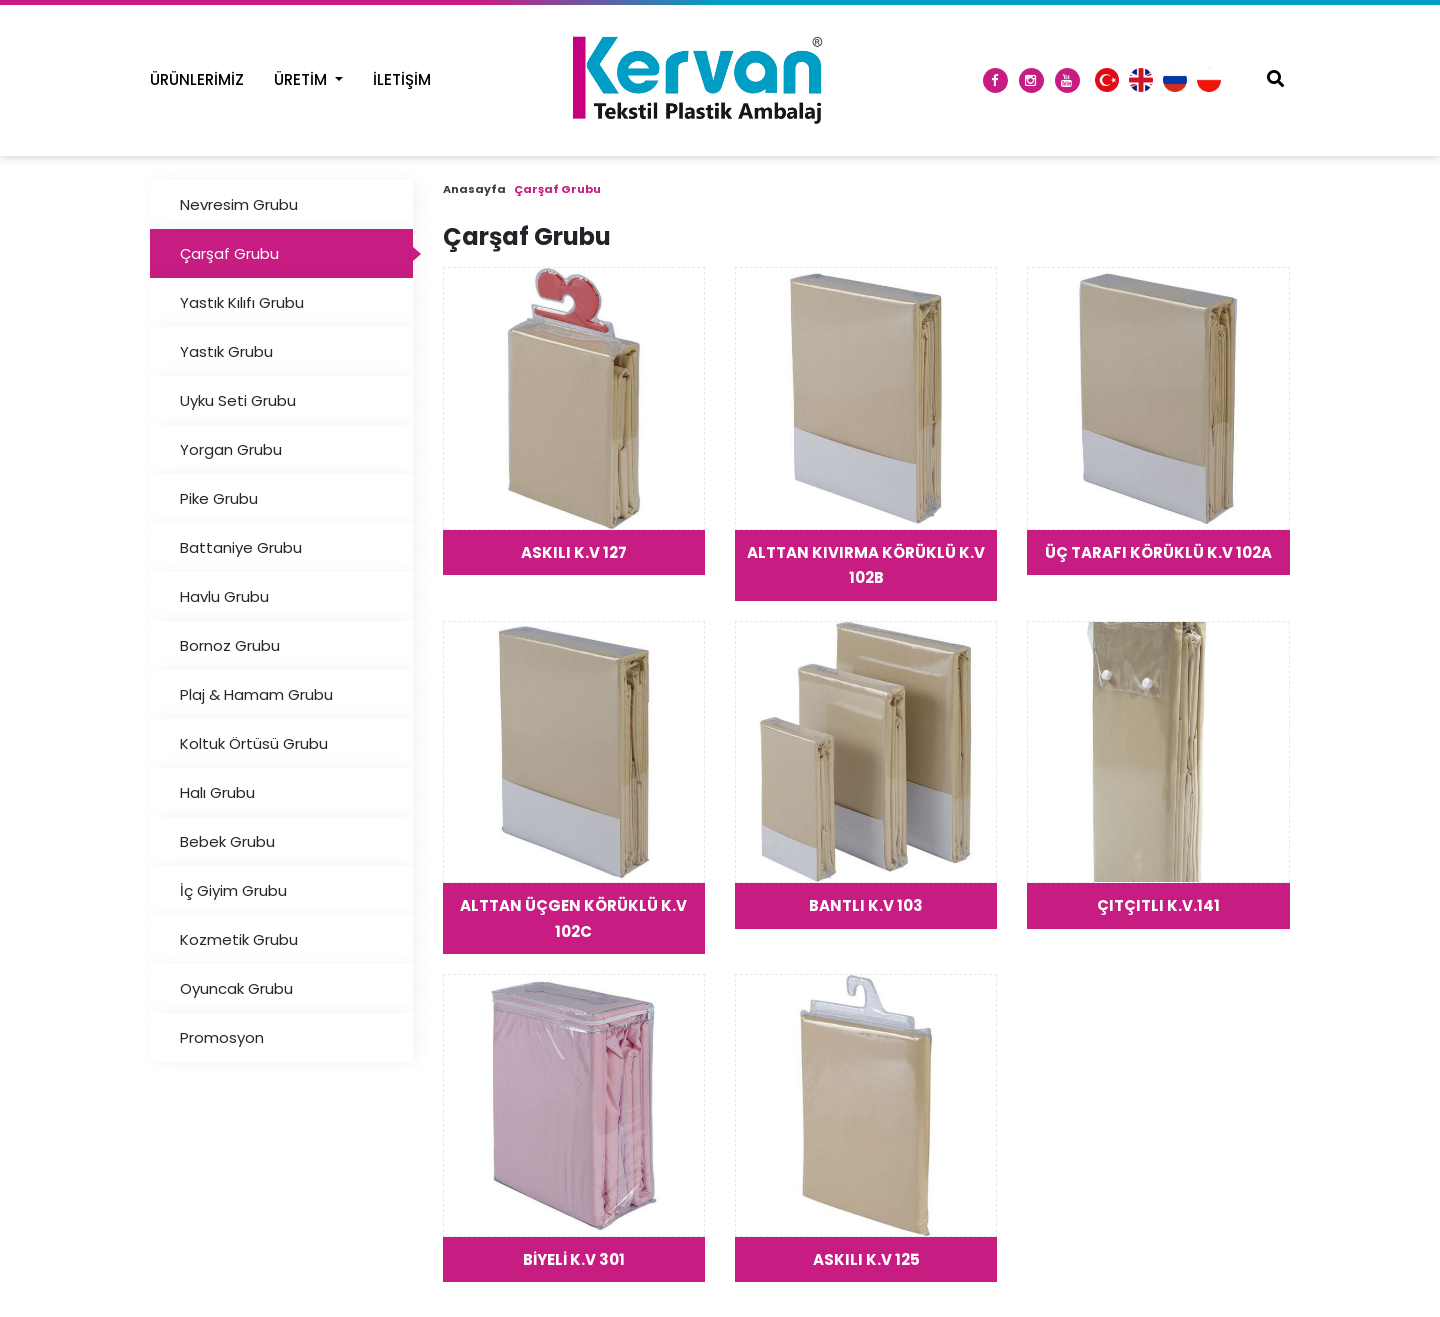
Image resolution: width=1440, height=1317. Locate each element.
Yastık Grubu (226, 351)
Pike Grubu (219, 498)
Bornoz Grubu (230, 645)
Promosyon (222, 1037)
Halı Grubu (217, 792)
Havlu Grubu (224, 596)
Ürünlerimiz (197, 79)
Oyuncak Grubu (236, 988)
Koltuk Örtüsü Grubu (254, 743)
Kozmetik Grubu (239, 939)
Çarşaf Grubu (229, 253)
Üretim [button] (302, 79)
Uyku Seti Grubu (238, 400)
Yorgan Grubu (231, 449)
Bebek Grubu (227, 841)
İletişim (402, 79)
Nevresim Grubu (239, 204)
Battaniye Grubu (241, 547)
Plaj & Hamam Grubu (256, 694)
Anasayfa (474, 189)
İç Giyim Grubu (233, 890)
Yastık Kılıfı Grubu (242, 302)
